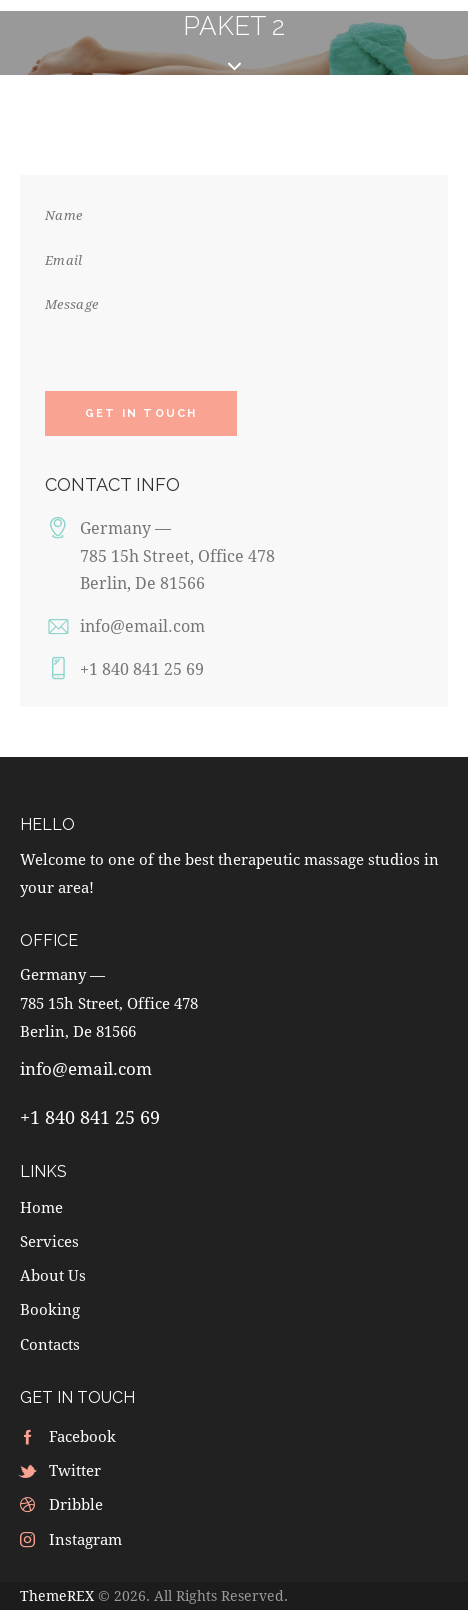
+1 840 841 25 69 (142, 668)
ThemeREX (57, 1595)
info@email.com (142, 625)
